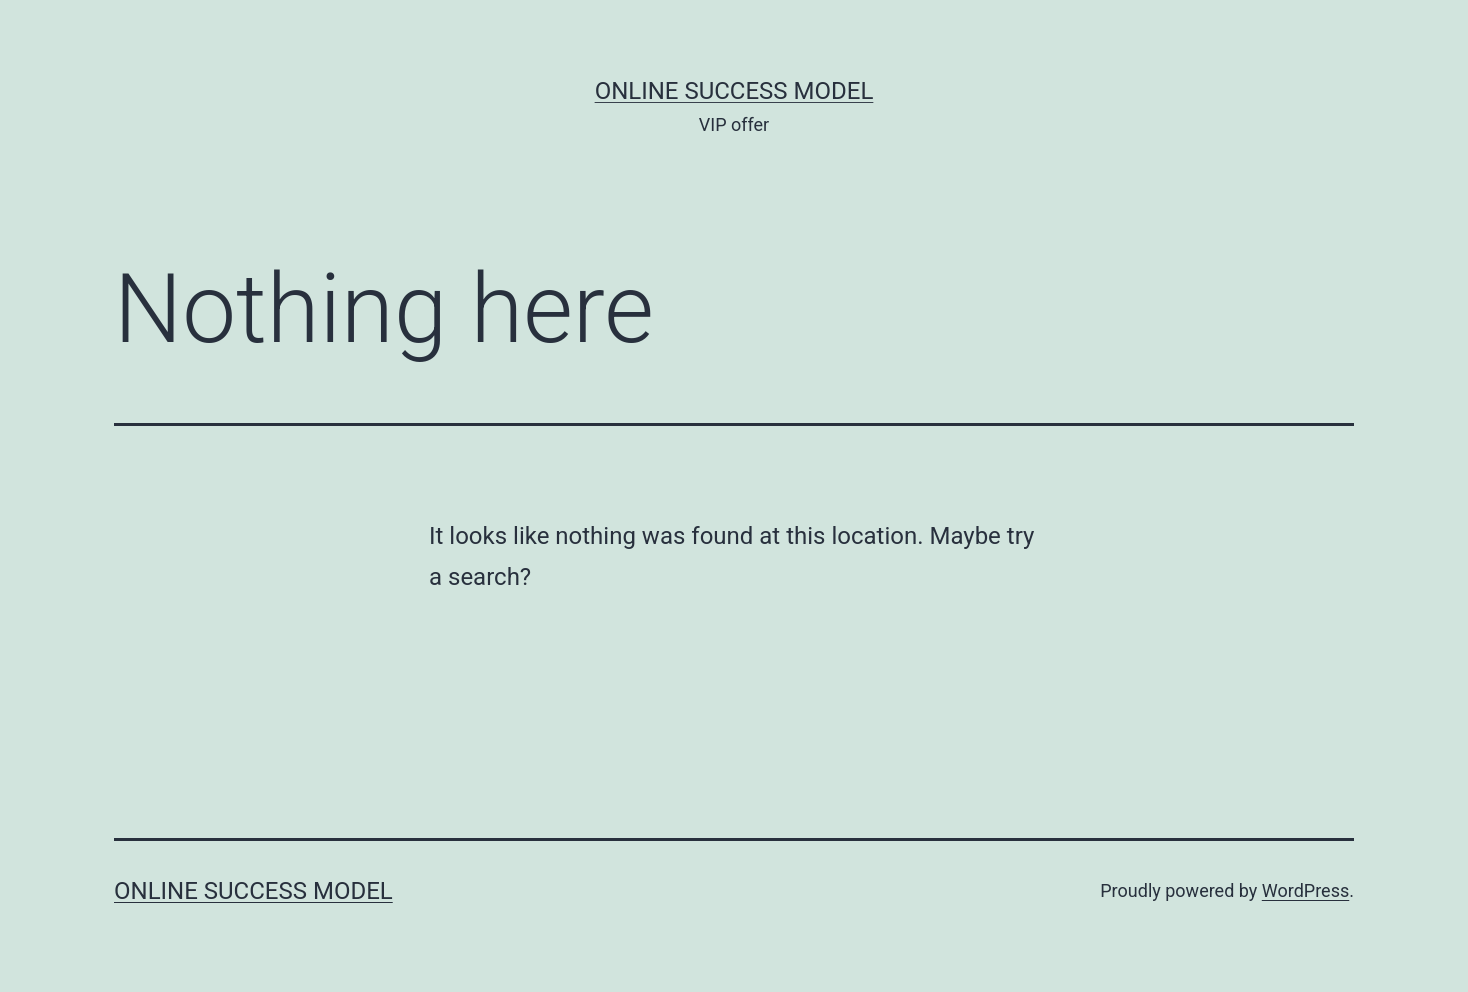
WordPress (1305, 890)
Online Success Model (734, 91)
